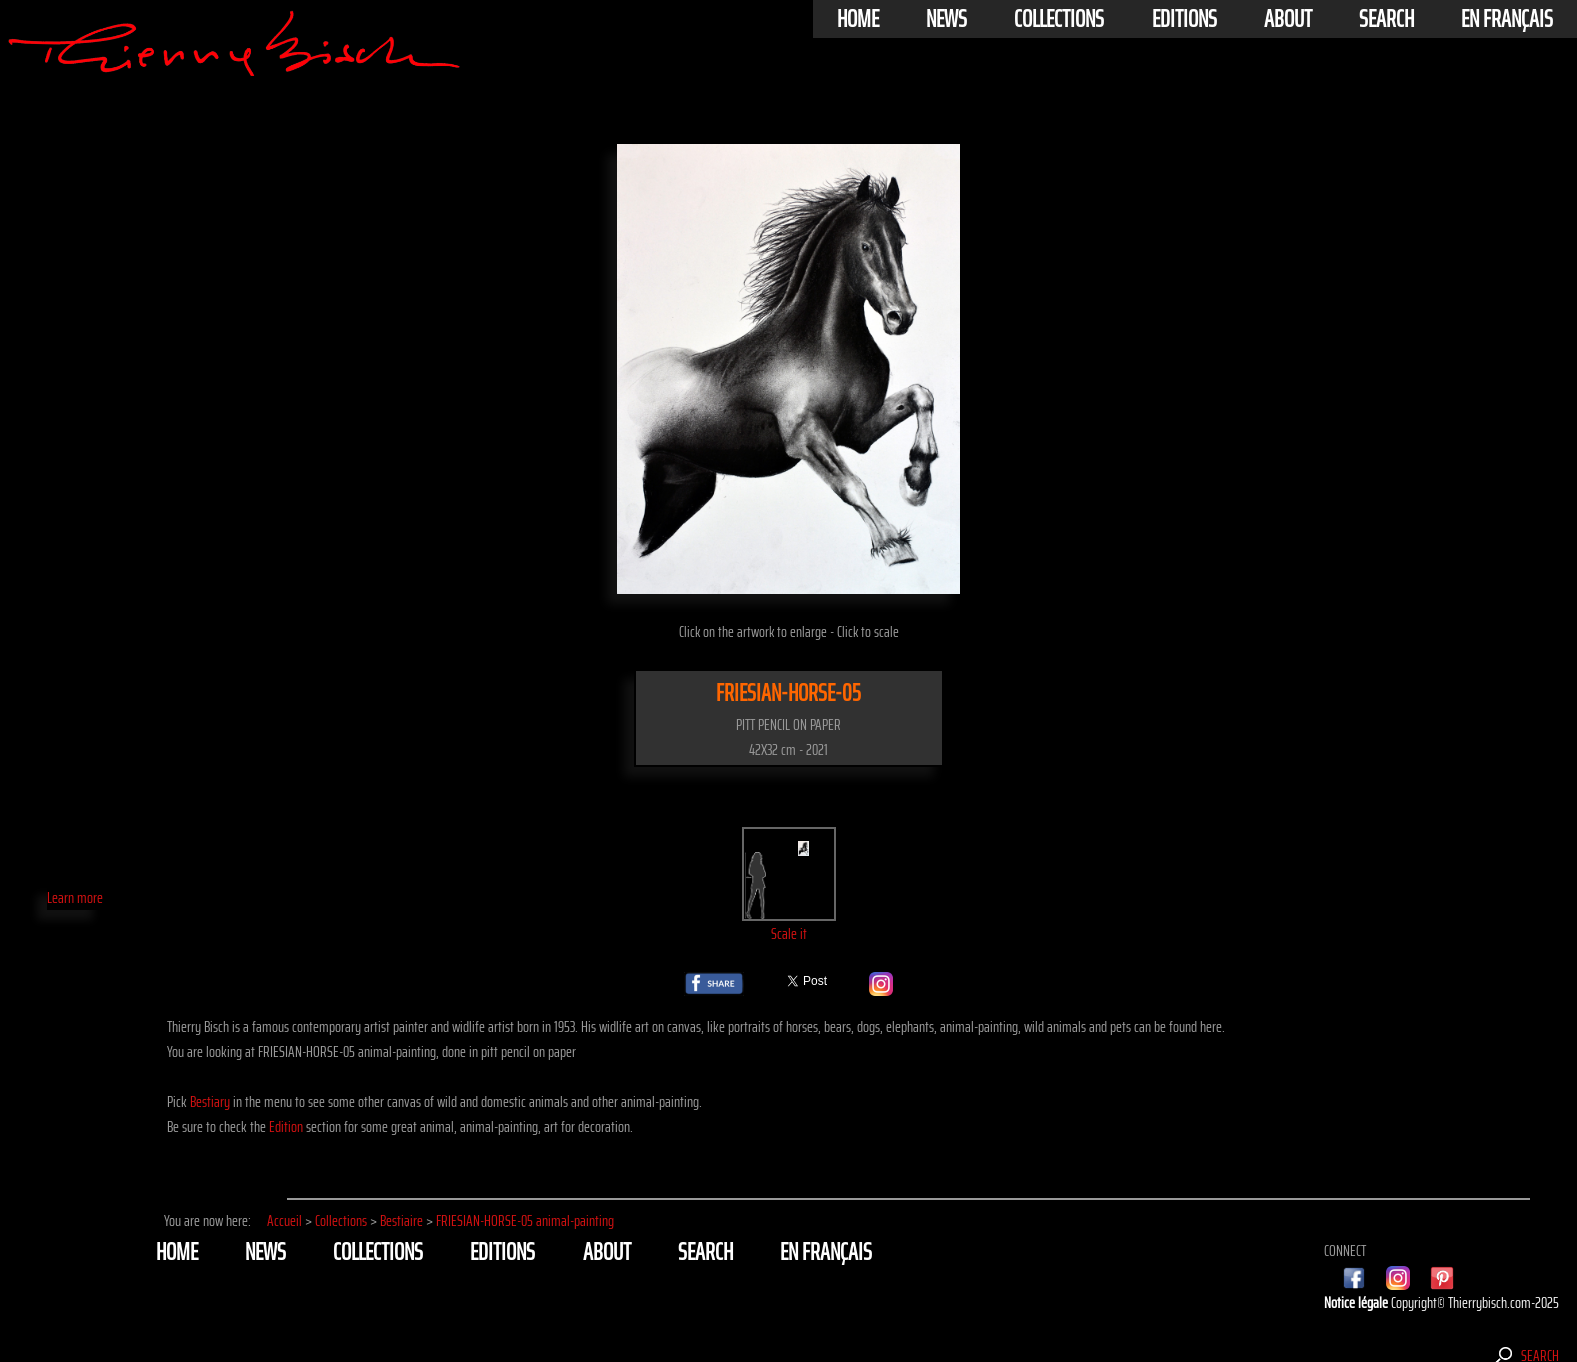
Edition (286, 1126)
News (946, 19)
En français (1507, 19)
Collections (1059, 19)
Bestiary (210, 1101)
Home (858, 19)
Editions (1184, 19)
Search (1386, 19)
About (1288, 19)
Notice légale (1357, 1302)
